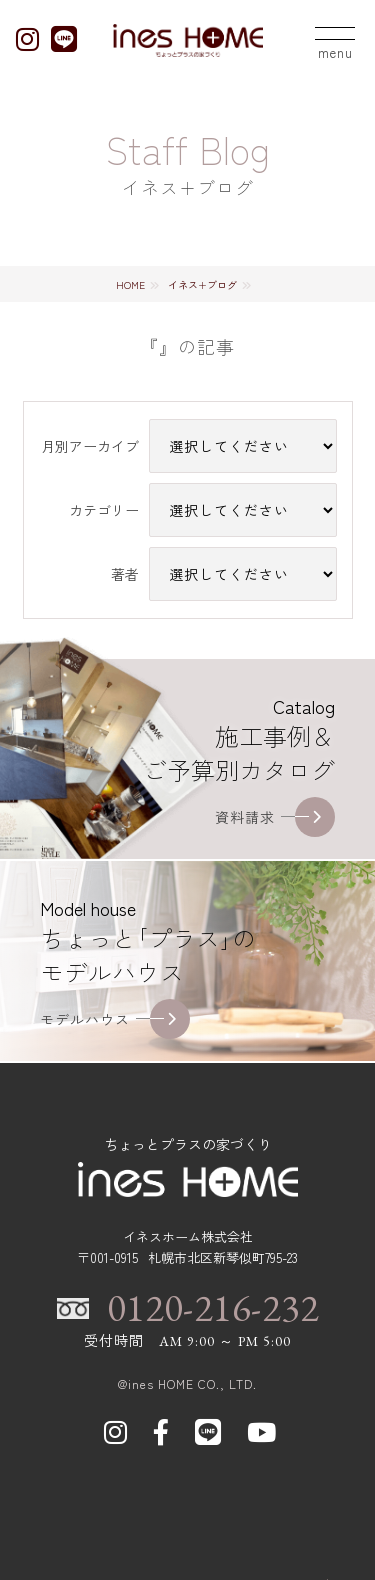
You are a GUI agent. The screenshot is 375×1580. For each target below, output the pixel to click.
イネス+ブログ (202, 284)
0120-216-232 (213, 1308)
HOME (130, 284)
